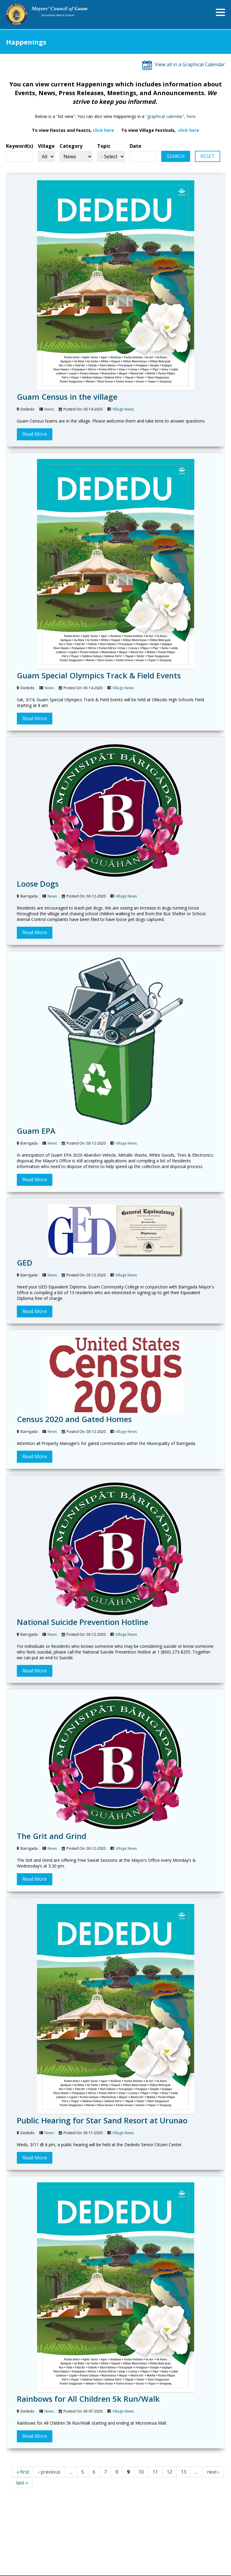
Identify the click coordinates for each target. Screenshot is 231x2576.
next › (213, 2472)
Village (46, 146)
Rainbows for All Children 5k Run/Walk (88, 2398)
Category (71, 146)
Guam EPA (36, 1130)
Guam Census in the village (67, 396)
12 (169, 2472)
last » (22, 2482)
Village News (123, 409)
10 (141, 2472)
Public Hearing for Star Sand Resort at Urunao (102, 2120)
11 (155, 2472)
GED (24, 1262)
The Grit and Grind (51, 1835)
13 (183, 2472)
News (49, 409)
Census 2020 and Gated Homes (74, 1419)
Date (135, 146)
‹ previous (49, 2472)
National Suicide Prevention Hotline (82, 1622)
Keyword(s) (19, 146)
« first (23, 2472)
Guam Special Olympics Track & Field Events (99, 675)
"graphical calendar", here (171, 116)
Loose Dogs (38, 883)
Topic (103, 146)
